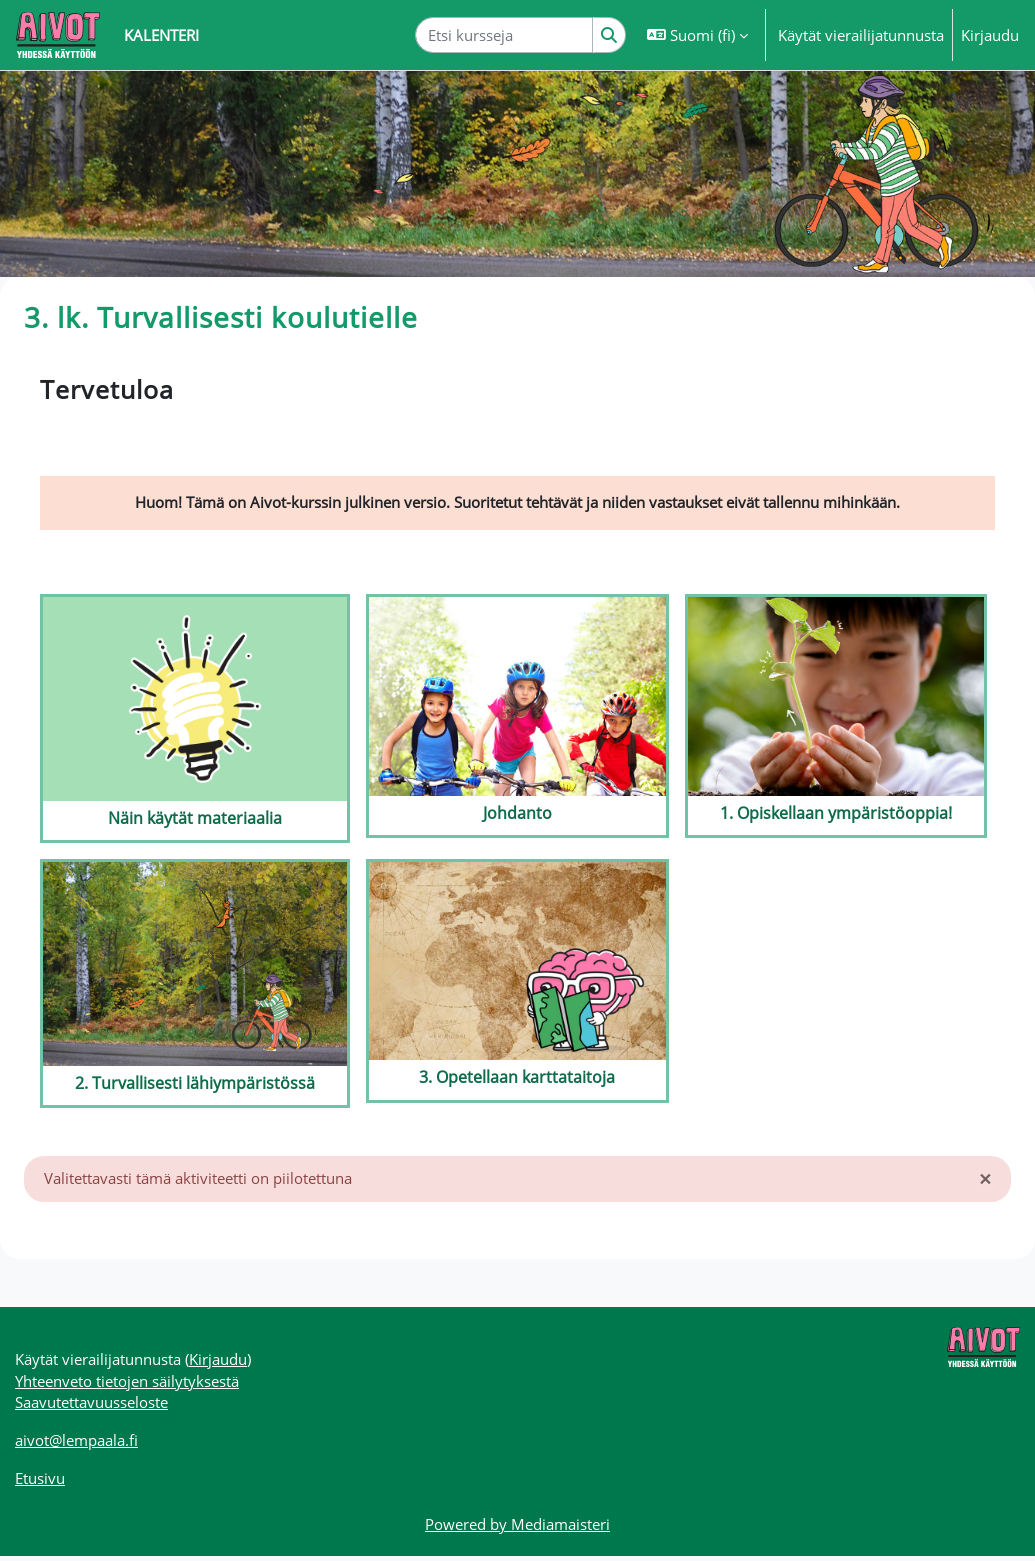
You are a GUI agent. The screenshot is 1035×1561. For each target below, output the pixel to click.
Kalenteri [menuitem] (161, 35)
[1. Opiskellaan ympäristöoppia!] (836, 717)
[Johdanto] (517, 717)
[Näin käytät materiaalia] (195, 719)
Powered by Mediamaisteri (517, 1529)
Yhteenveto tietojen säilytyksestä (127, 1384)
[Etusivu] (58, 35)
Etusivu (40, 1483)
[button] (697, 35)
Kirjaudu (990, 35)
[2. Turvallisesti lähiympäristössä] (195, 984)
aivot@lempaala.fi (76, 1444)
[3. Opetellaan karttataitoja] (517, 982)
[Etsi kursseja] (504, 35)
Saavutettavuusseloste (91, 1406)
